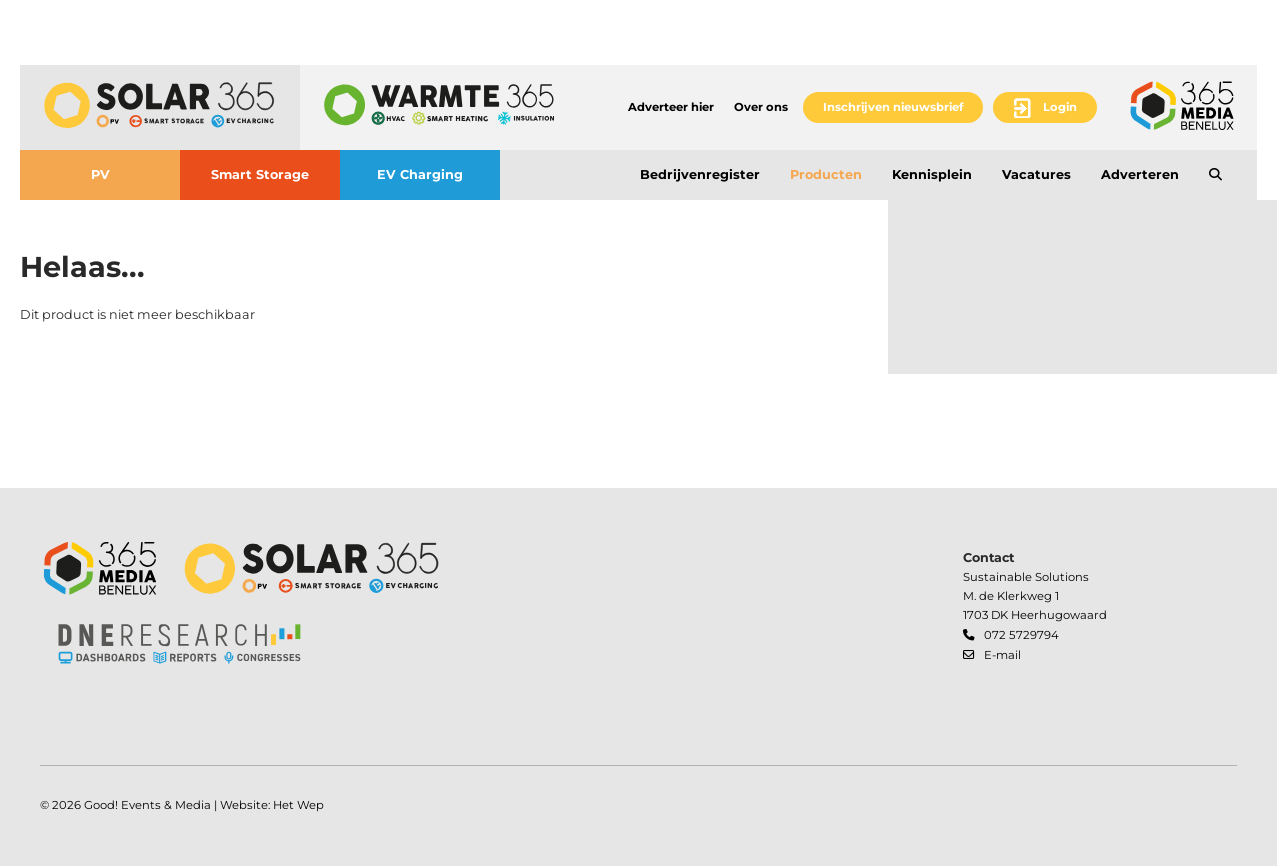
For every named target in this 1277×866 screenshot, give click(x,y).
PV (100, 174)
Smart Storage (260, 174)
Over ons (761, 107)
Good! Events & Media (147, 805)
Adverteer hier (671, 107)
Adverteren (1140, 174)
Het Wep (298, 805)
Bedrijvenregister (700, 174)
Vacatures (1036, 174)
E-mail (1002, 655)
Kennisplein (932, 174)
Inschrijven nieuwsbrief (893, 107)
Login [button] (1060, 107)
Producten (826, 174)
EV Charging (420, 174)
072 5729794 (1021, 635)
